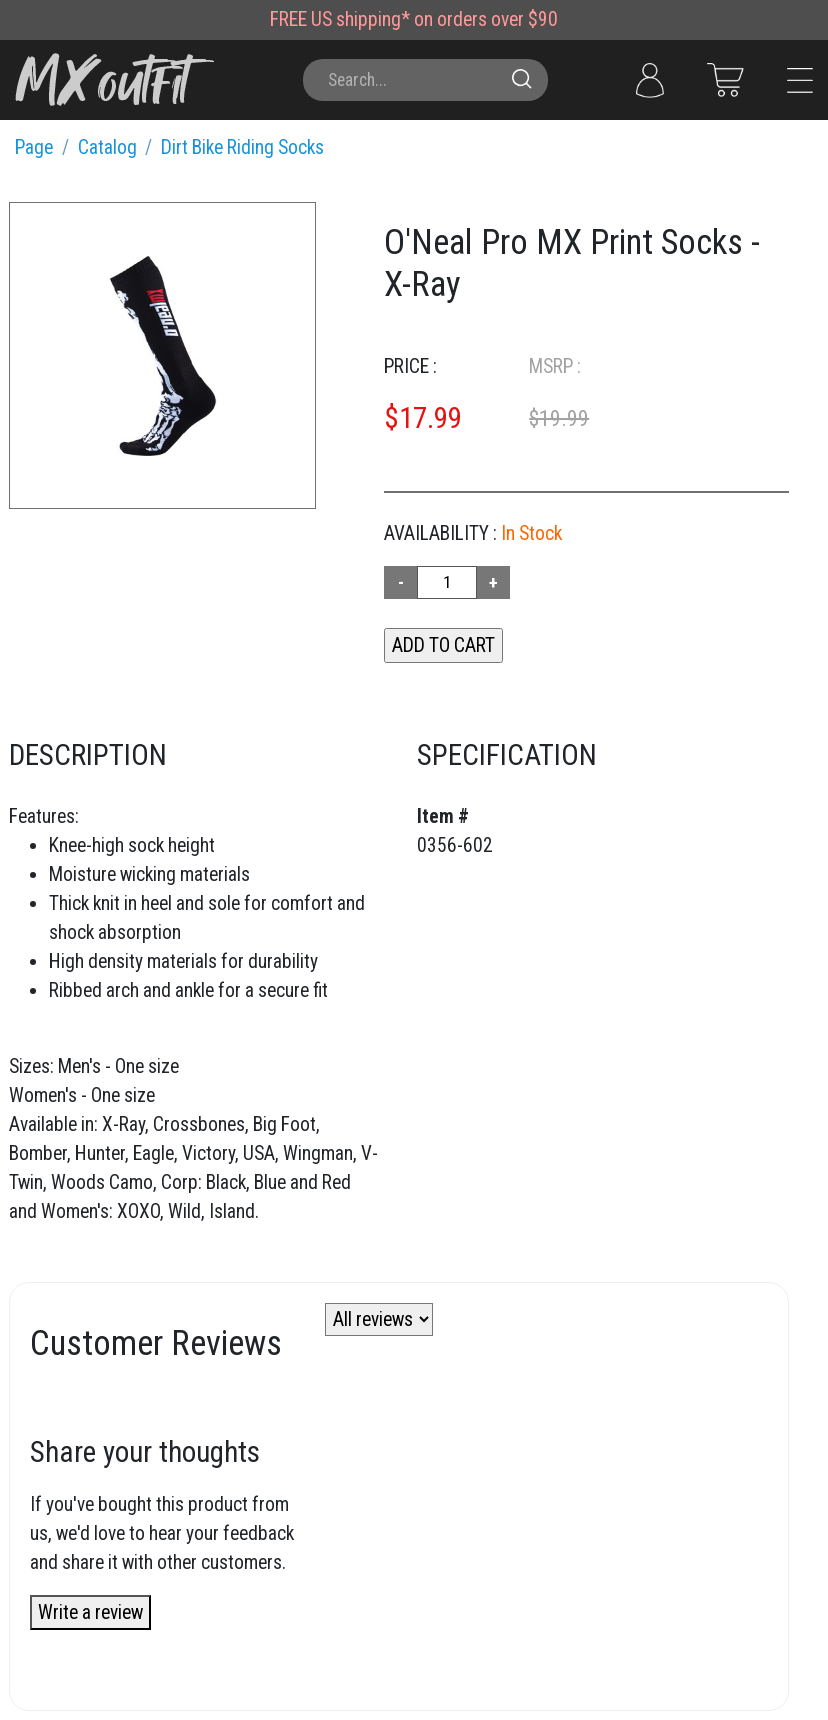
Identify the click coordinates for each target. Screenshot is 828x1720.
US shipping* (360, 19)
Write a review (90, 1612)
